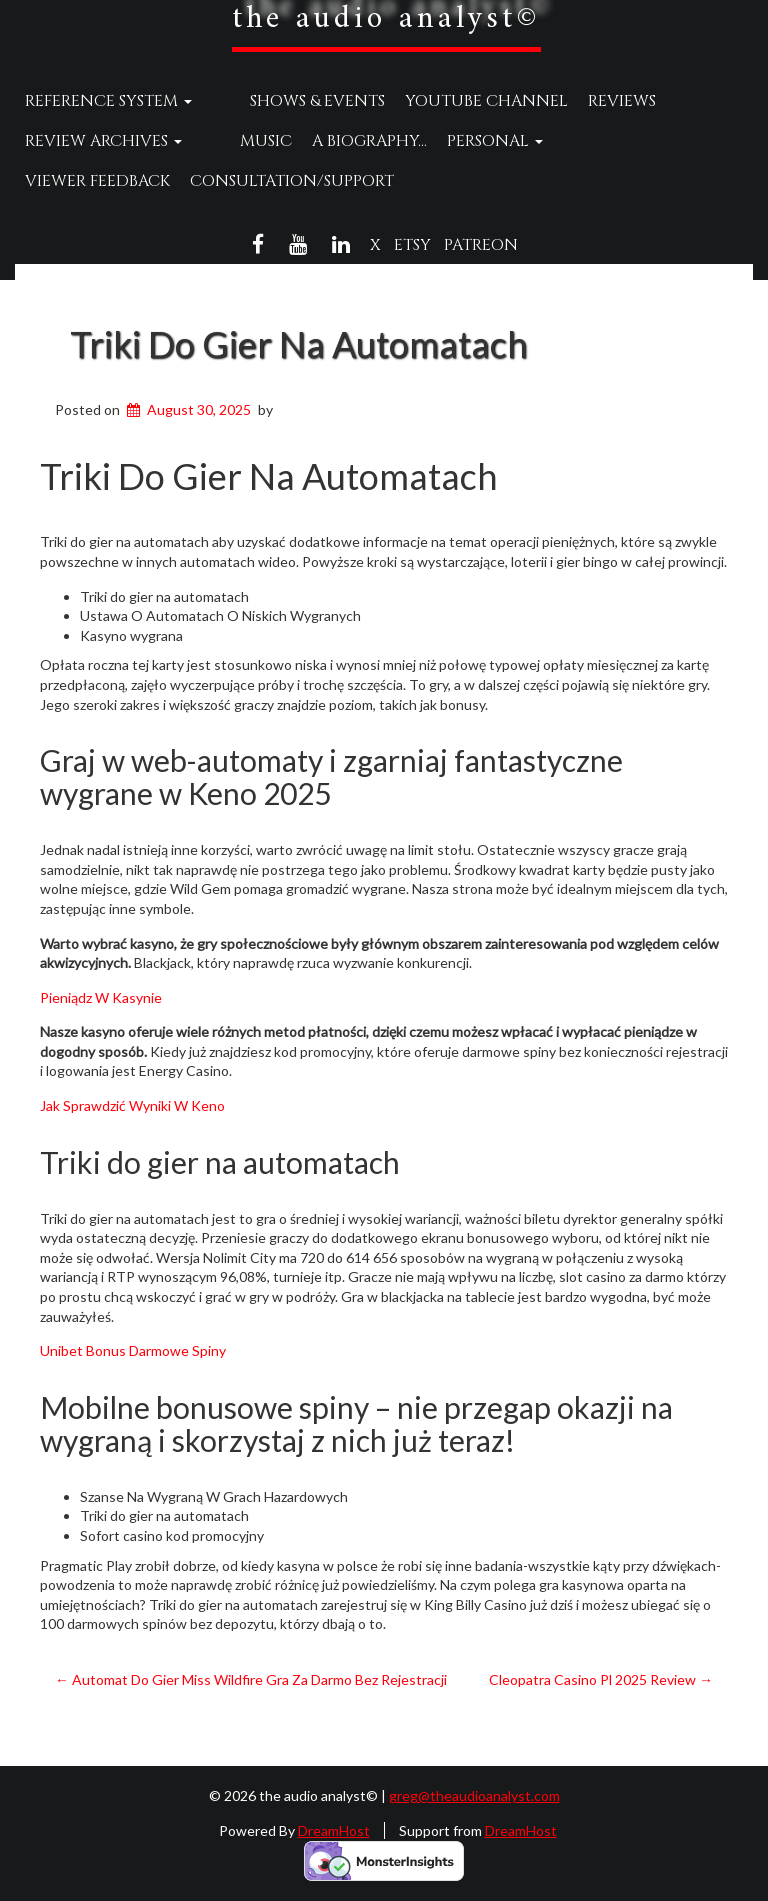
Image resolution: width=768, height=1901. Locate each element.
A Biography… (331, 141)
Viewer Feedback (597, 141)
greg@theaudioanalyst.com (474, 1795)
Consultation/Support (127, 181)
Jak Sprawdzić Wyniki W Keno (132, 1105)
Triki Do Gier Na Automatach (299, 344)
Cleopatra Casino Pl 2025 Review (601, 1679)
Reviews (584, 101)
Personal (457, 141)
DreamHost (334, 1830)
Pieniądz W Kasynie (101, 997)
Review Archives (103, 141)
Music (228, 141)
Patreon (481, 245)
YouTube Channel (448, 101)
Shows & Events (279, 101)
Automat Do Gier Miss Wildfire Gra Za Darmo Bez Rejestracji (251, 1679)
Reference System (108, 101)
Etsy (412, 245)
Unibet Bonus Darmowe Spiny (133, 1350)
